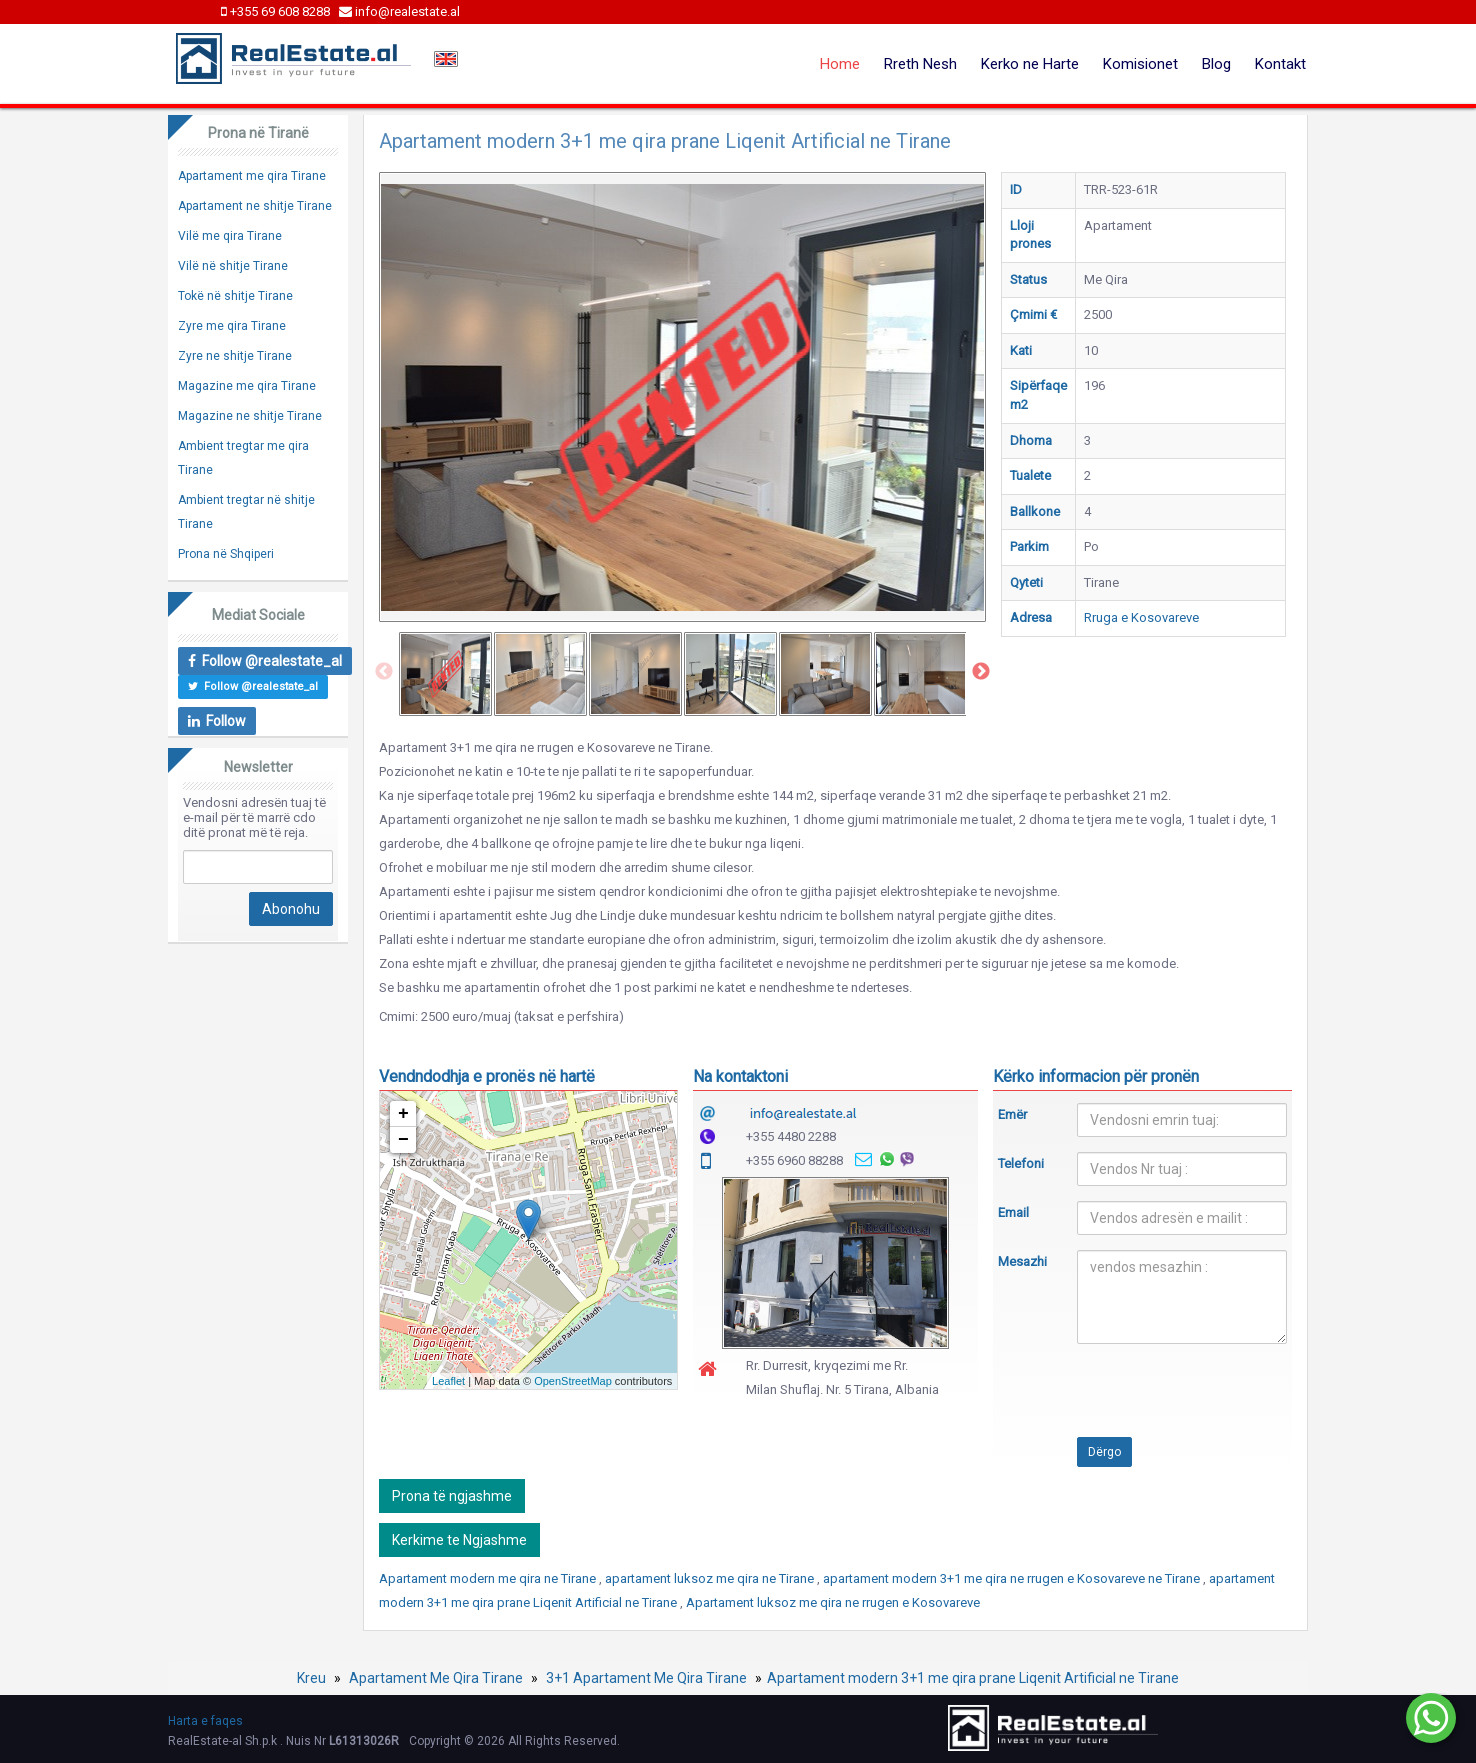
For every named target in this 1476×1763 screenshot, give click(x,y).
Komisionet (1140, 64)
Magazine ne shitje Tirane (250, 416)
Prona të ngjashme (452, 1496)
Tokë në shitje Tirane (235, 296)
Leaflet (448, 1381)
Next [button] (981, 672)
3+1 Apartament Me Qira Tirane (646, 1678)
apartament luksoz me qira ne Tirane (711, 1578)
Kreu (311, 1678)
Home (840, 64)
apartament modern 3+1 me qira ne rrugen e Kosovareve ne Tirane (1013, 1578)
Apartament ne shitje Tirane (255, 206)
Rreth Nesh (920, 64)
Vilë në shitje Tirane (233, 266)
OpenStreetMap (573, 1381)
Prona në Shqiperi (226, 554)
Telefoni (1021, 1163)
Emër (1012, 1114)
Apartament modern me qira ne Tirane (489, 1578)
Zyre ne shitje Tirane (235, 356)
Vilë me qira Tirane (230, 236)
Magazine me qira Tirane (247, 386)
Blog (1216, 64)
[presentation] (1150, 1398)
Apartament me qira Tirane (252, 176)
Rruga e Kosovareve (1141, 617)
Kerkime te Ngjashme (459, 1540)
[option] (445, 674)
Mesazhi (1022, 1261)
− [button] (403, 1140)
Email (1013, 1212)
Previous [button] (384, 672)
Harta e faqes (205, 1721)
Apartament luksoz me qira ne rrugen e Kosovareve (833, 1602)
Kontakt (1280, 64)
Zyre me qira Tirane (232, 326)
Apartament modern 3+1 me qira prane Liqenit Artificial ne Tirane (973, 1678)
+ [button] (403, 1114)
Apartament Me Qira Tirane (436, 1678)
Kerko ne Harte (1030, 64)
